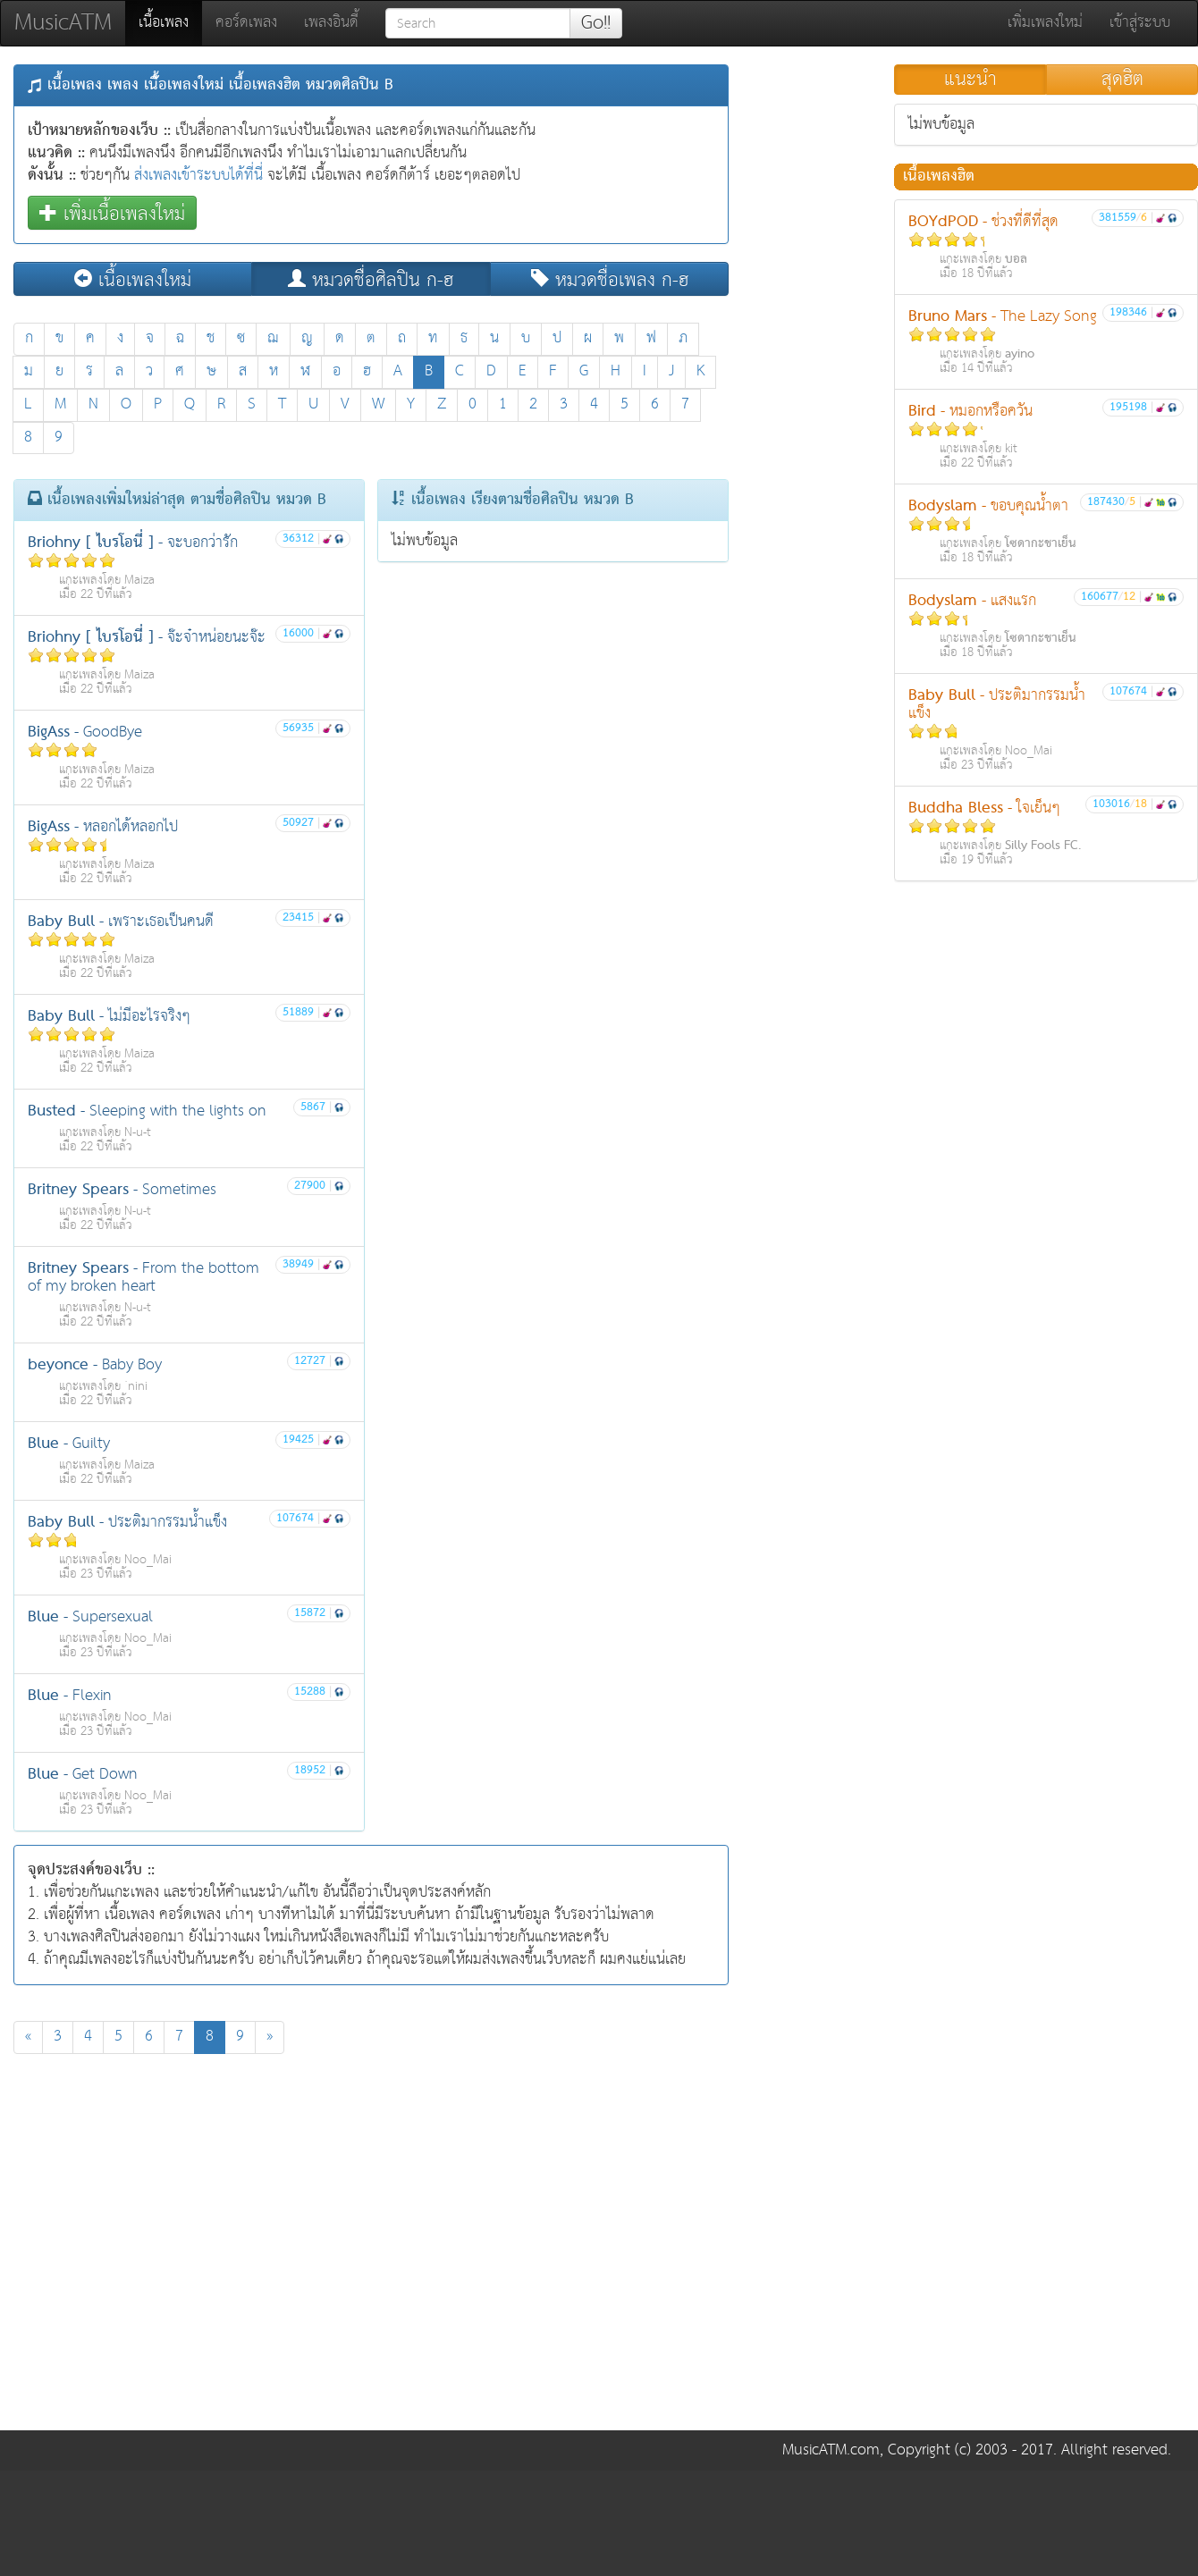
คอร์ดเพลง (246, 23)
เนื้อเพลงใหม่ (132, 279)
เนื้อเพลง (170, 22)
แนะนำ (970, 79)
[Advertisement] (167, 2246)
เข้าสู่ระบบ (1139, 23)
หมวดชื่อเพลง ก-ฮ (609, 279)
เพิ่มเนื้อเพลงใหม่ (112, 213)
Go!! (596, 23)
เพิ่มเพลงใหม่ (1045, 23)
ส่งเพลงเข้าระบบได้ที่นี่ (198, 175)
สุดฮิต (1122, 79)
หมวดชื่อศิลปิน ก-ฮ (370, 279)
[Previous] (28, 2037)
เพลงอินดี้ (331, 23)
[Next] (269, 2037)
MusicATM (63, 23)
